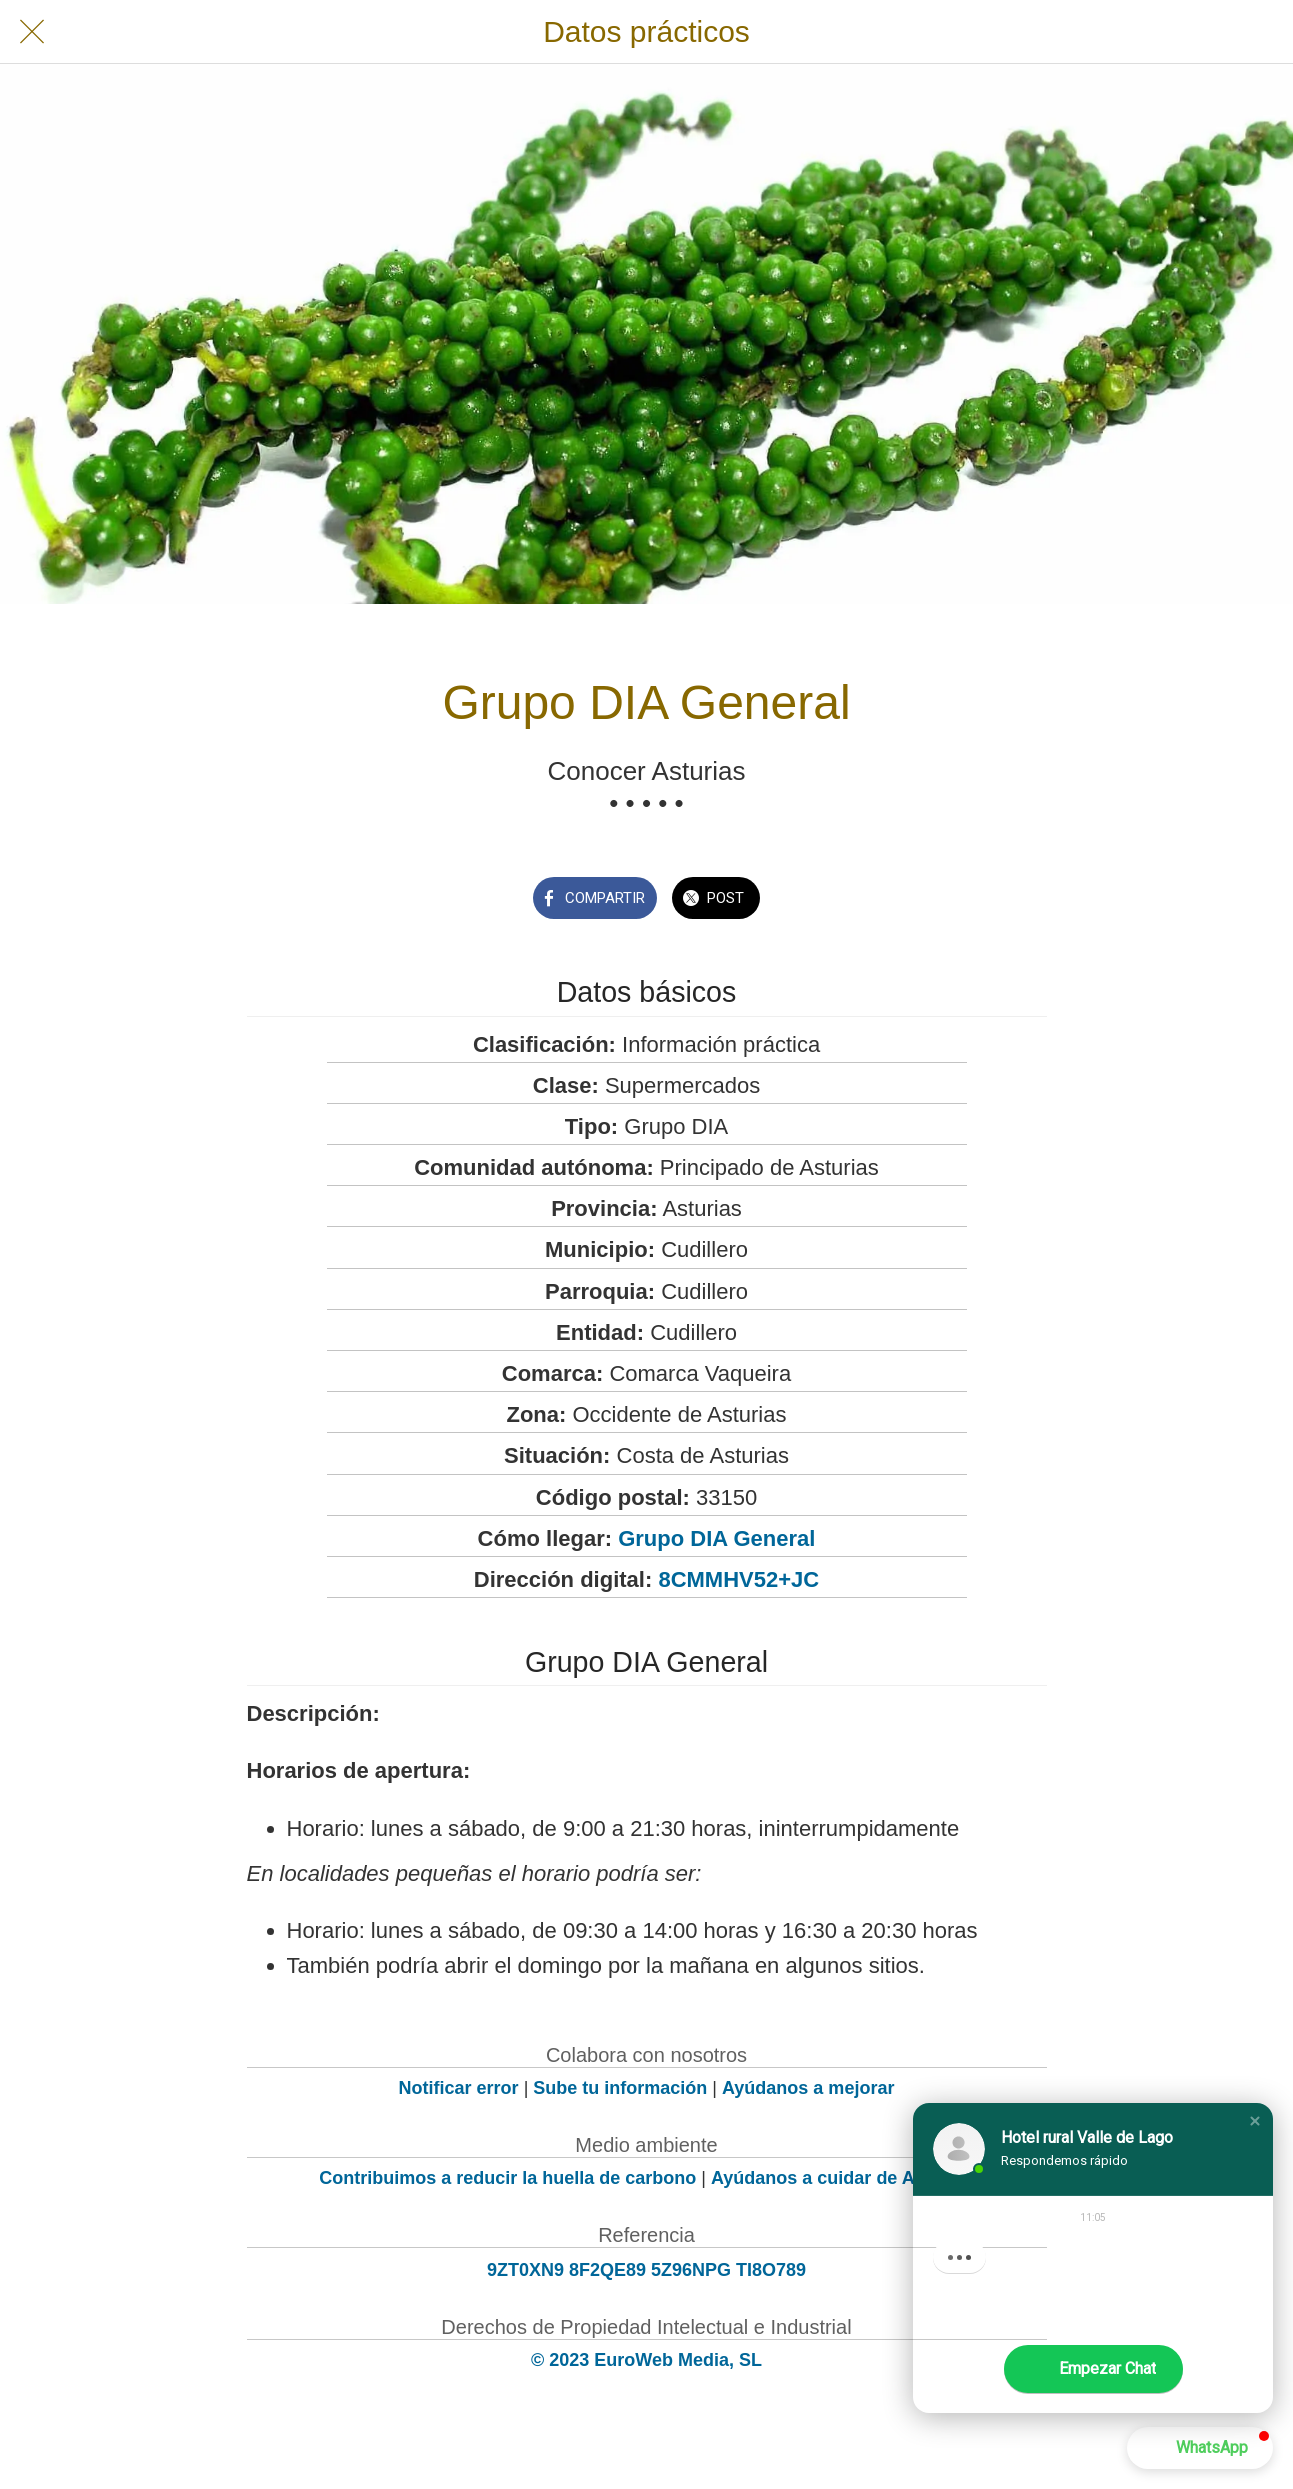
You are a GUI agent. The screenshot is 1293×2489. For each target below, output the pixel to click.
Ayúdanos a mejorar (808, 2088)
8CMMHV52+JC (738, 1579)
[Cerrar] (32, 32)
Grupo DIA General (716, 1538)
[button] (1255, 2121)
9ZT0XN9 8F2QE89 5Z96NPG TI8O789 (646, 2270)
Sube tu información (620, 2088)
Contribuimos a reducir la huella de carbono (507, 2178)
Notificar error (459, 2088)
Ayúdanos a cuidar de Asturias (842, 2178)
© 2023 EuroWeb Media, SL (646, 2360)
